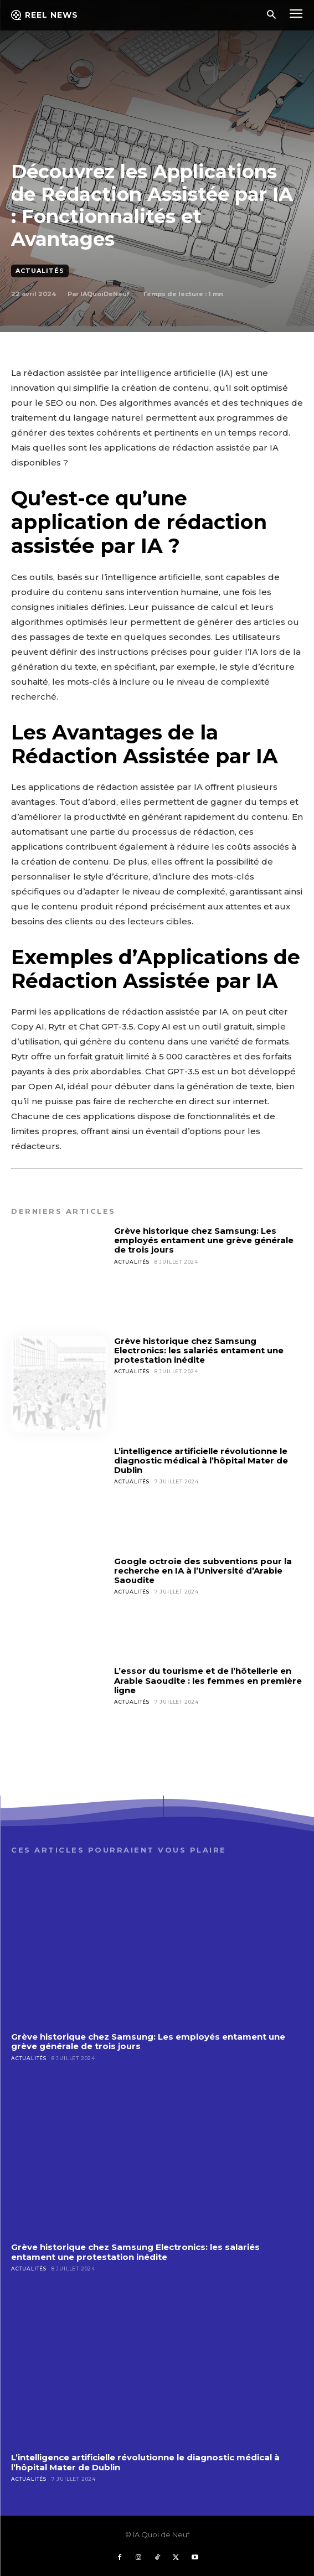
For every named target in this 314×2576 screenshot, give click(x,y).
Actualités (40, 271)
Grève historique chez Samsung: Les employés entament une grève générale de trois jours (204, 1240)
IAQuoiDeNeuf (104, 294)
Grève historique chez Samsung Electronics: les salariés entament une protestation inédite (199, 1350)
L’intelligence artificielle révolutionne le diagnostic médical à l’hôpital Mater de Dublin (201, 1461)
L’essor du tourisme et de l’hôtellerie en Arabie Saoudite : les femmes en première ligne (208, 1680)
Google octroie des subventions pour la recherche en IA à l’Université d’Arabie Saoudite (203, 1571)
